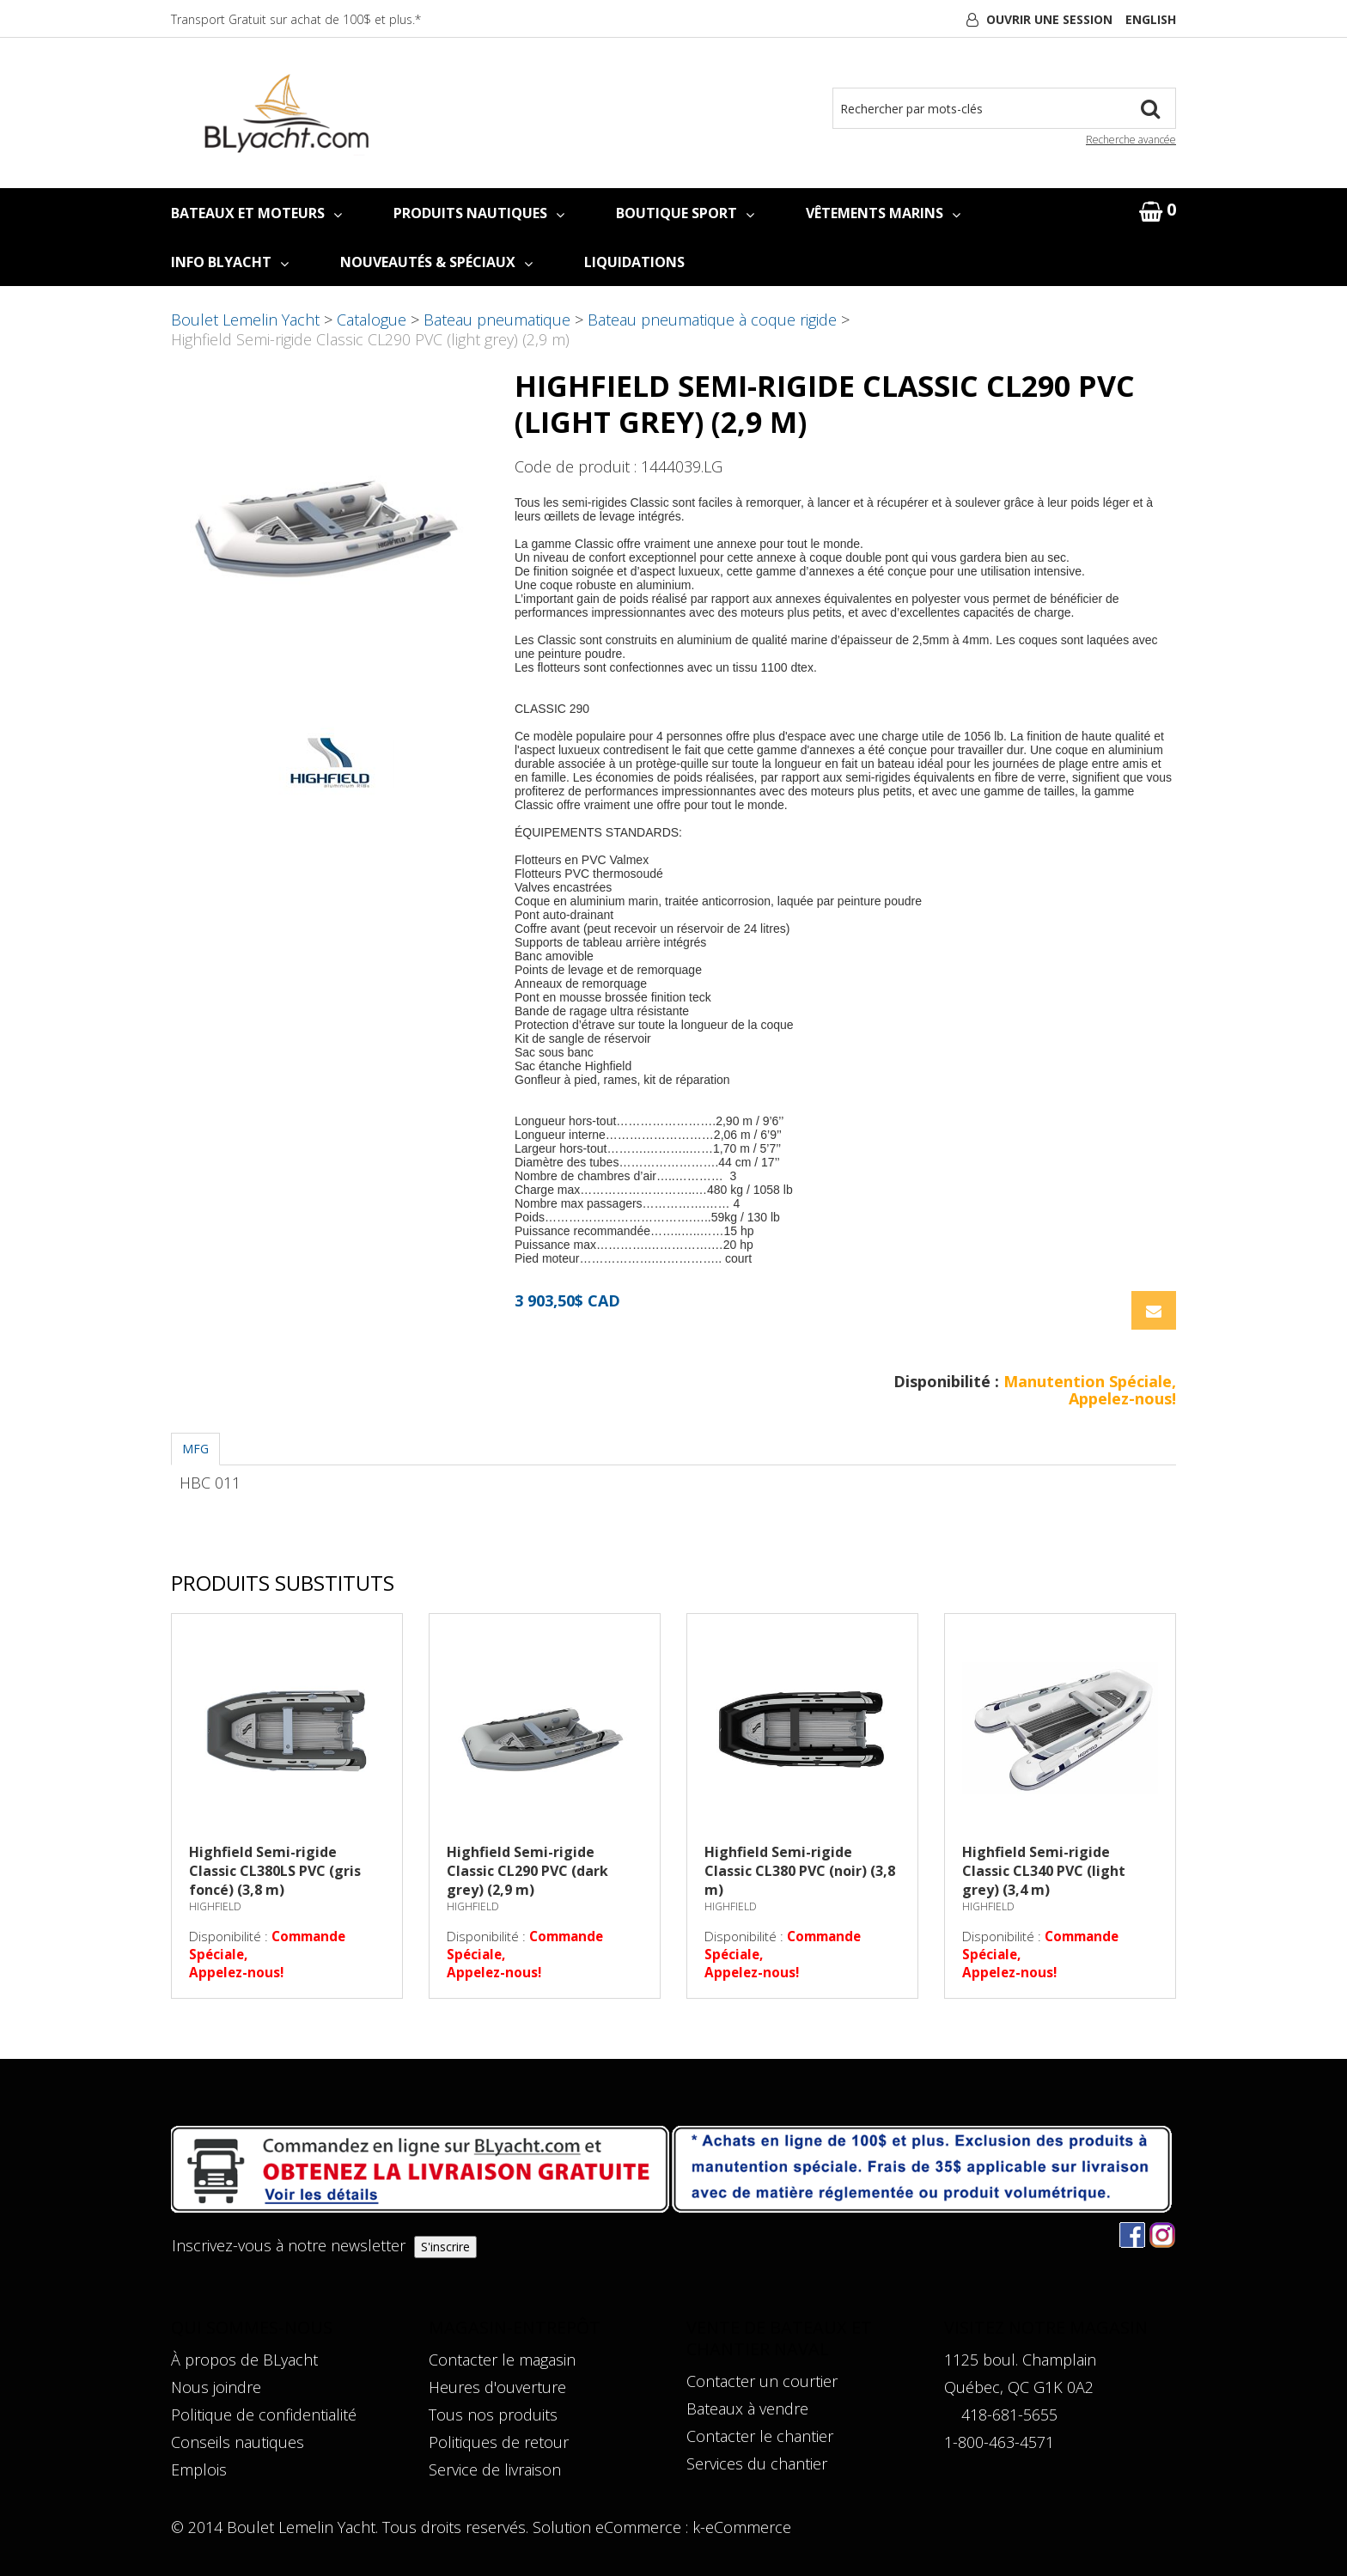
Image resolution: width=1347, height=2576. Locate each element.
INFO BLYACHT (230, 262)
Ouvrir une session (1049, 19)
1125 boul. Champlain (1020, 2359)
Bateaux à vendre (747, 2408)
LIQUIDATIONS (634, 262)
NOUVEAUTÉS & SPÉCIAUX (436, 262)
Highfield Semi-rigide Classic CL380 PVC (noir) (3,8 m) (799, 1870)
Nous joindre (216, 2387)
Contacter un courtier (762, 2381)
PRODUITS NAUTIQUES (478, 213)
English (1150, 19)
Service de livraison (495, 2469)
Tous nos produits (493, 2414)
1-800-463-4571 (999, 2442)
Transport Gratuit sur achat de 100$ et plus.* (296, 19)
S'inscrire (445, 2246)
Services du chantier (756, 2463)
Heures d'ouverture (497, 2387)
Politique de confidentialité (264, 2414)
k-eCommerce (741, 2527)
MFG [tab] (195, 1448)
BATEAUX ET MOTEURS (256, 213)
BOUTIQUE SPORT (685, 213)
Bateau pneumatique (497, 319)
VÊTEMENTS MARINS (883, 213)
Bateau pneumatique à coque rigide (712, 319)
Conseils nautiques (237, 2442)
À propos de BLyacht (244, 2359)
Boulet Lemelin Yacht (245, 319)
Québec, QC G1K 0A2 (1019, 2387)
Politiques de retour (499, 2442)
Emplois (199, 2469)
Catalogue (371, 319)
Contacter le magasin (502, 2359)
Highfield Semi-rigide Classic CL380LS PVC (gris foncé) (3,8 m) (275, 1870)
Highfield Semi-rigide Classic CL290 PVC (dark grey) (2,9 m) (527, 1870)
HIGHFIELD (215, 1906)
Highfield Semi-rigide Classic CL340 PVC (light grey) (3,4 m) (1043, 1870)
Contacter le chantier (759, 2436)
